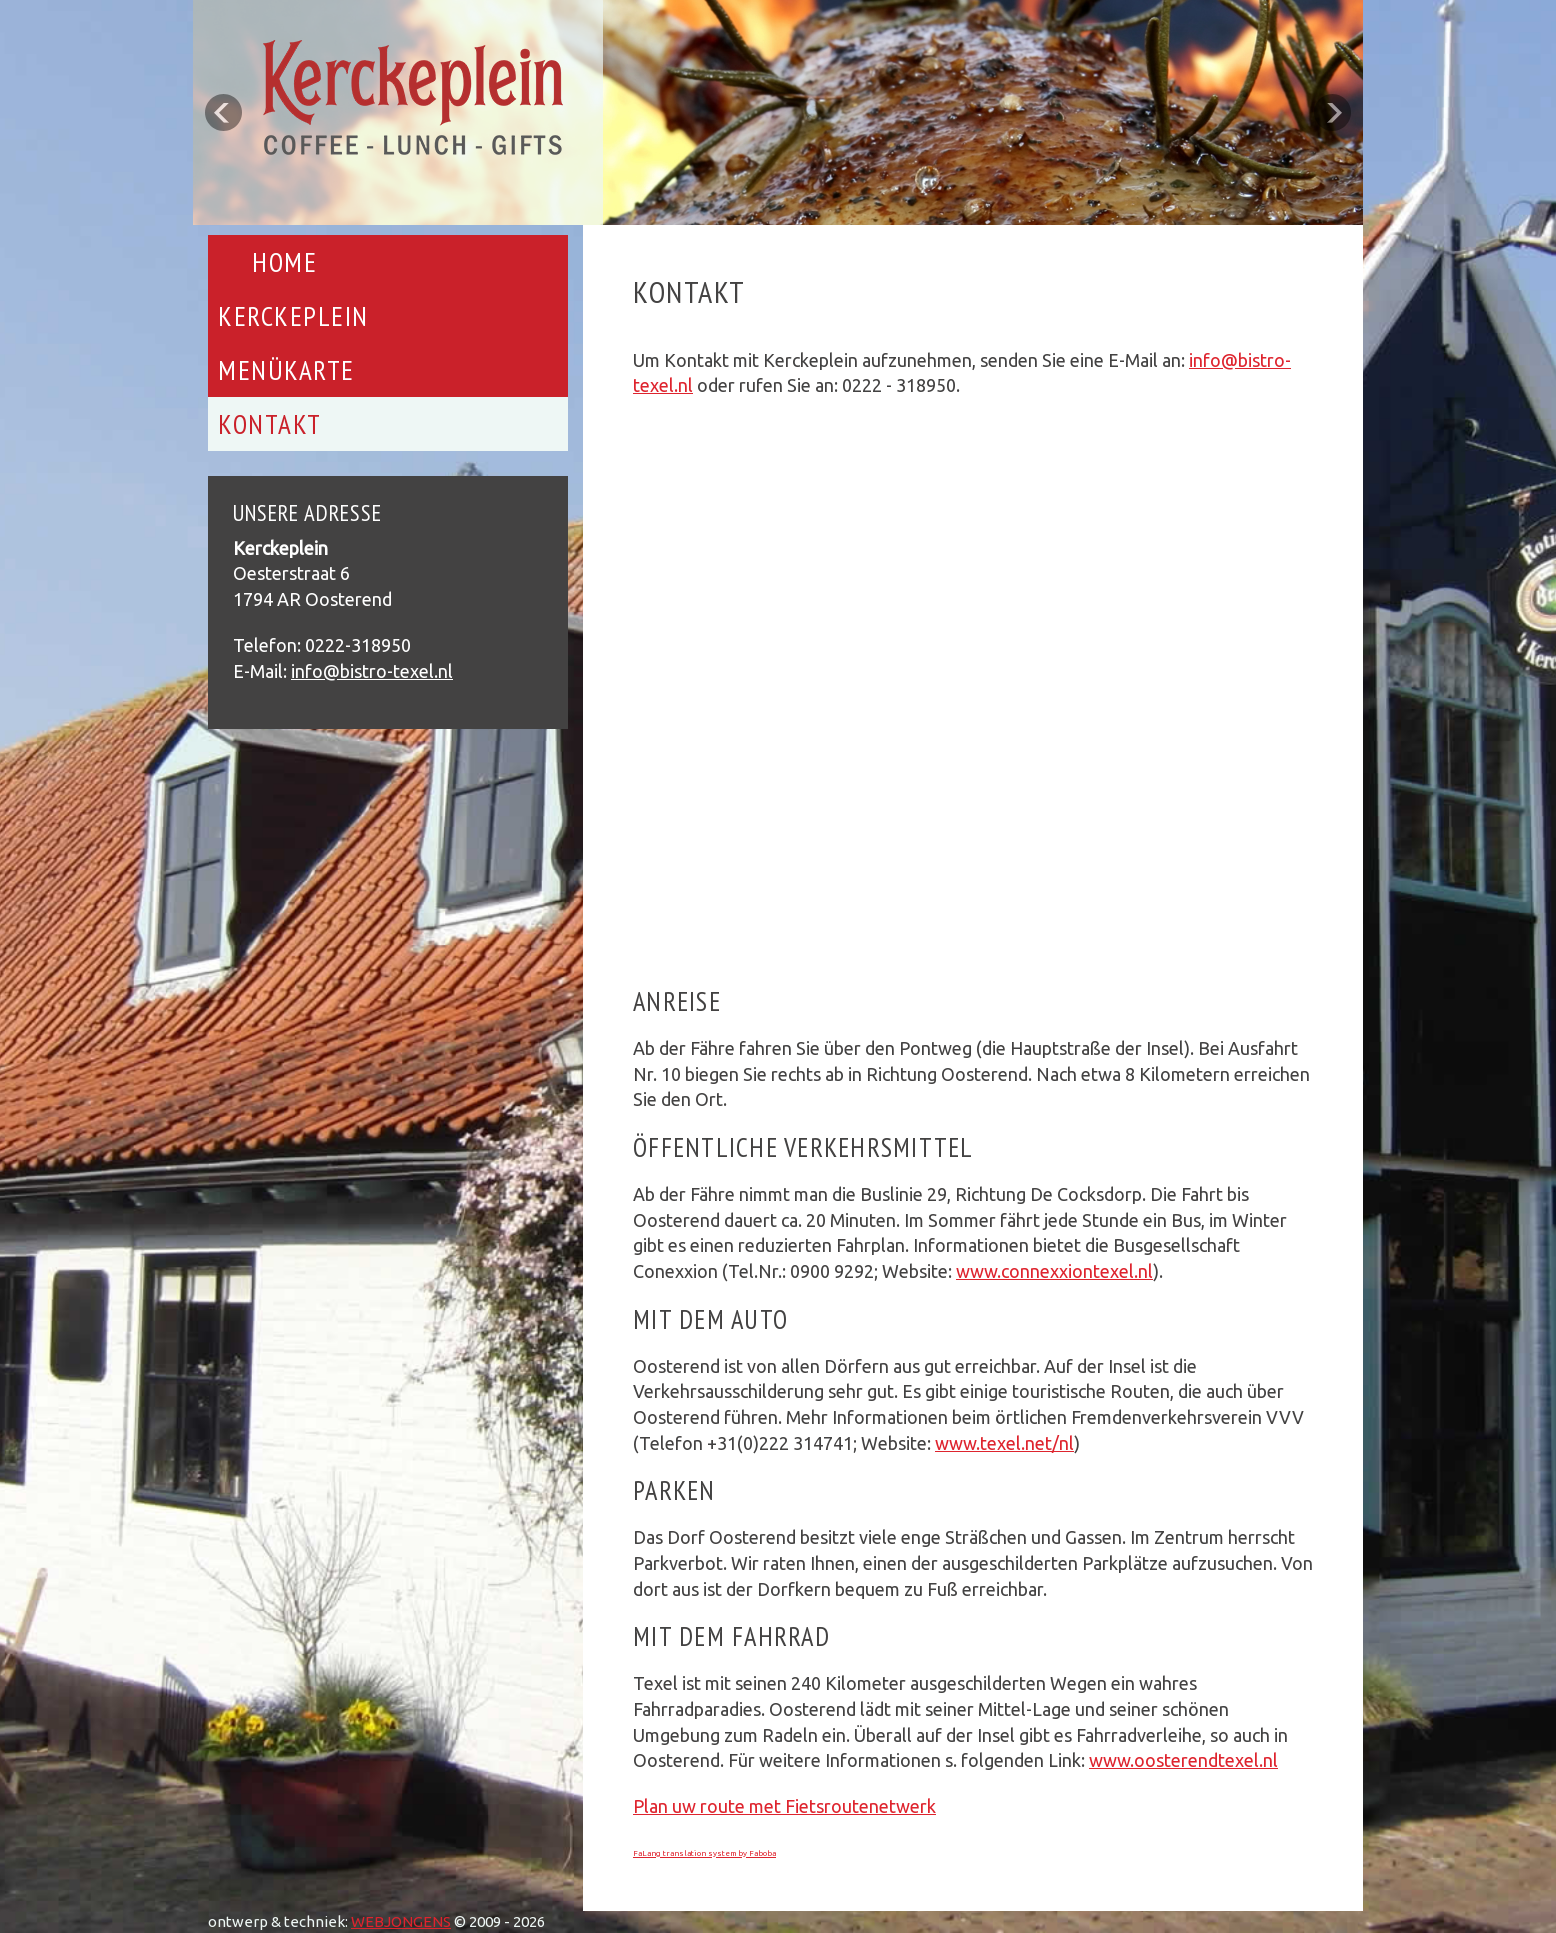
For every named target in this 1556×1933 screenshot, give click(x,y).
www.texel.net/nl (1004, 1443)
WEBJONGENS (401, 1921)
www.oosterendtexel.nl (1183, 1760)
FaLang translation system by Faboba (704, 1853)
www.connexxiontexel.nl (1054, 1271)
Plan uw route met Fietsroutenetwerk (784, 1806)
